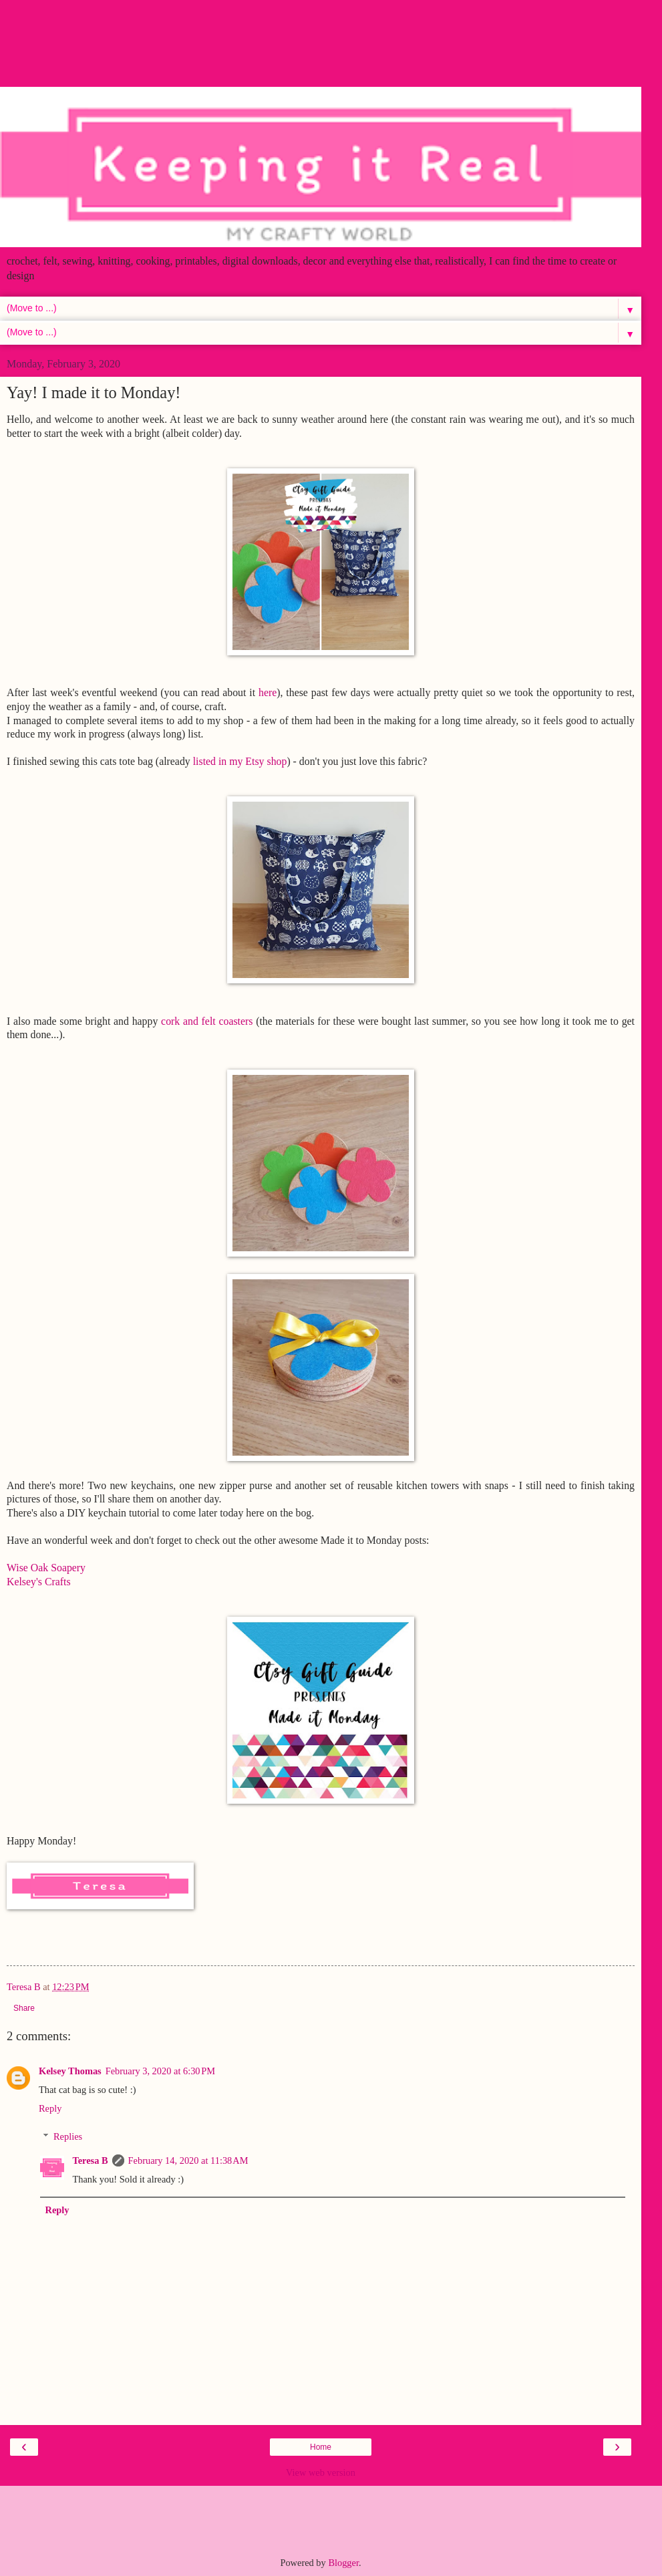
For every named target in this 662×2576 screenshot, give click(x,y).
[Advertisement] (320, 50)
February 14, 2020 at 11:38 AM (188, 2160)
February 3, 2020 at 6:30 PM (160, 2071)
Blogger (343, 2562)
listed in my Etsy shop (240, 761)
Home (320, 2447)
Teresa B (90, 2160)
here (268, 692)
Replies (67, 2136)
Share (24, 2008)
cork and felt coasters (207, 1021)
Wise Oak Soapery (46, 1567)
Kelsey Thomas (70, 2071)
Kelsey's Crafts (40, 1581)
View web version (320, 2472)
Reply (50, 2108)
